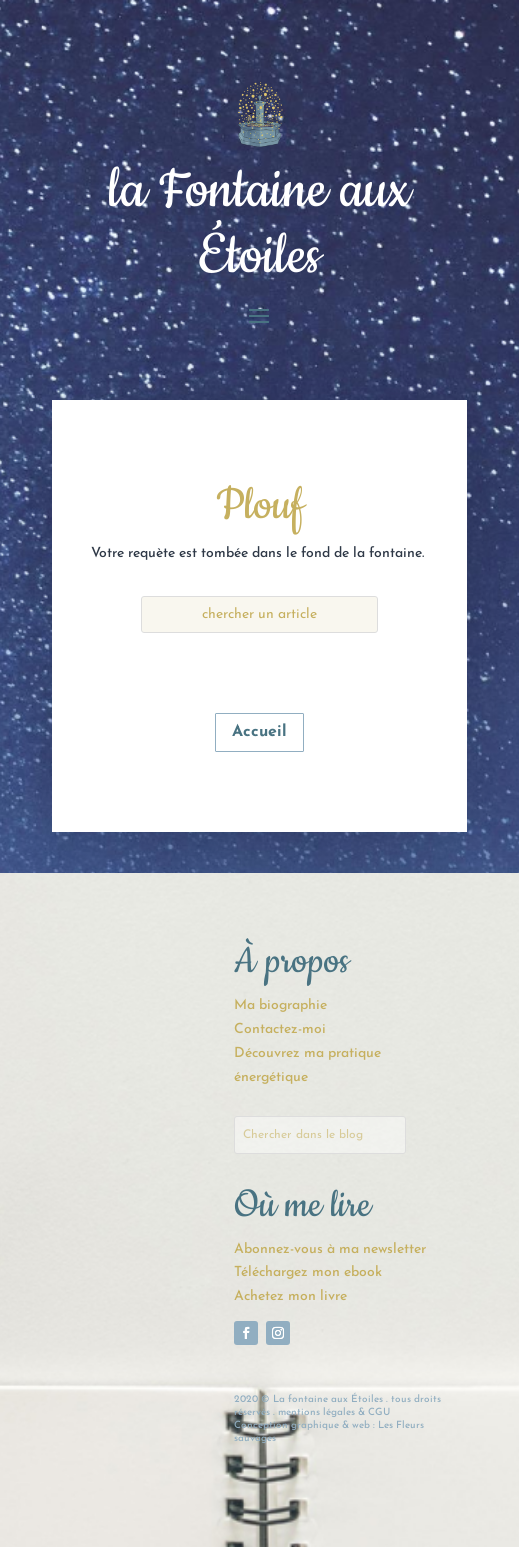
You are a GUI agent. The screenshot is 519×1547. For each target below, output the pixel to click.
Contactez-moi (280, 1029)
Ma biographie (280, 1005)
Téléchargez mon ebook (308, 1272)
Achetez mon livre (290, 1296)
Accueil (259, 732)
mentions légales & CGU (334, 1412)
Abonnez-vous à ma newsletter (330, 1249)
